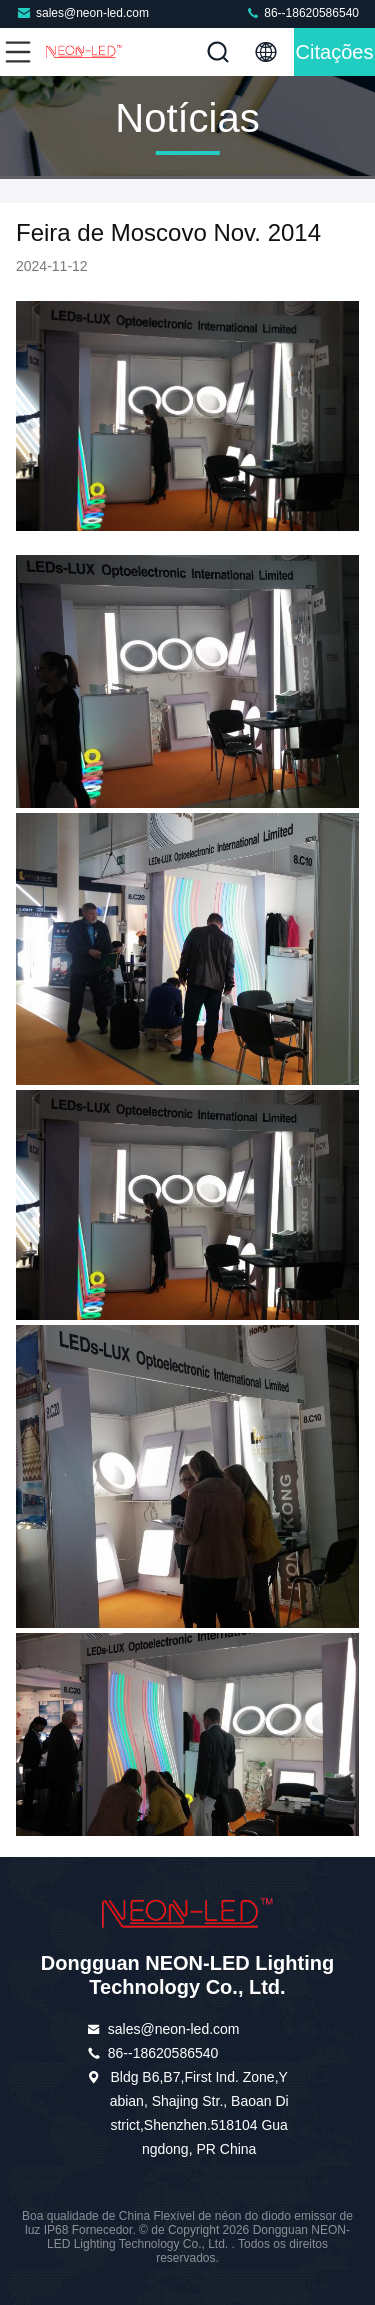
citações (335, 52)
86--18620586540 (302, 12)
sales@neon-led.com (82, 12)
